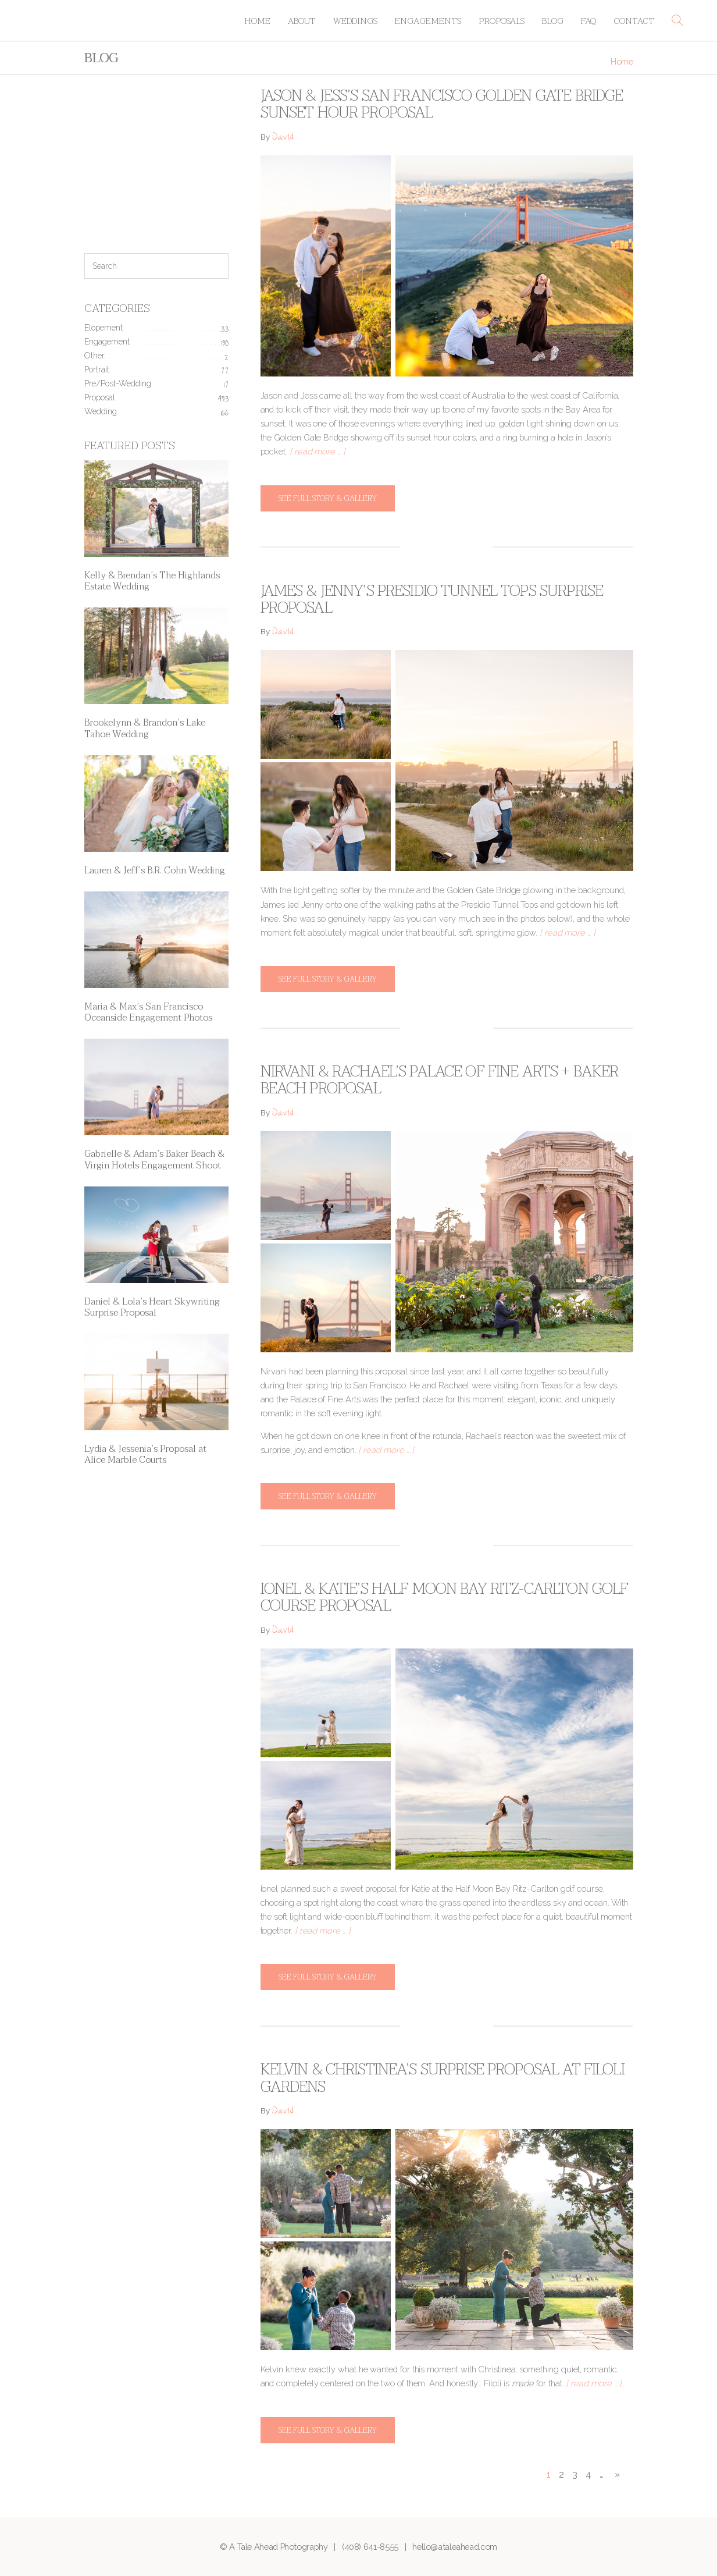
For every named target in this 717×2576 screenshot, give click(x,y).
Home (257, 21)
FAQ (588, 21)
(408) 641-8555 (370, 2547)
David (283, 138)
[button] (677, 20)
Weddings (355, 21)
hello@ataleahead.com (454, 2547)
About (302, 21)
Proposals (502, 21)
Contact (633, 21)
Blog (552, 21)
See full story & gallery (328, 498)
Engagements (428, 21)
